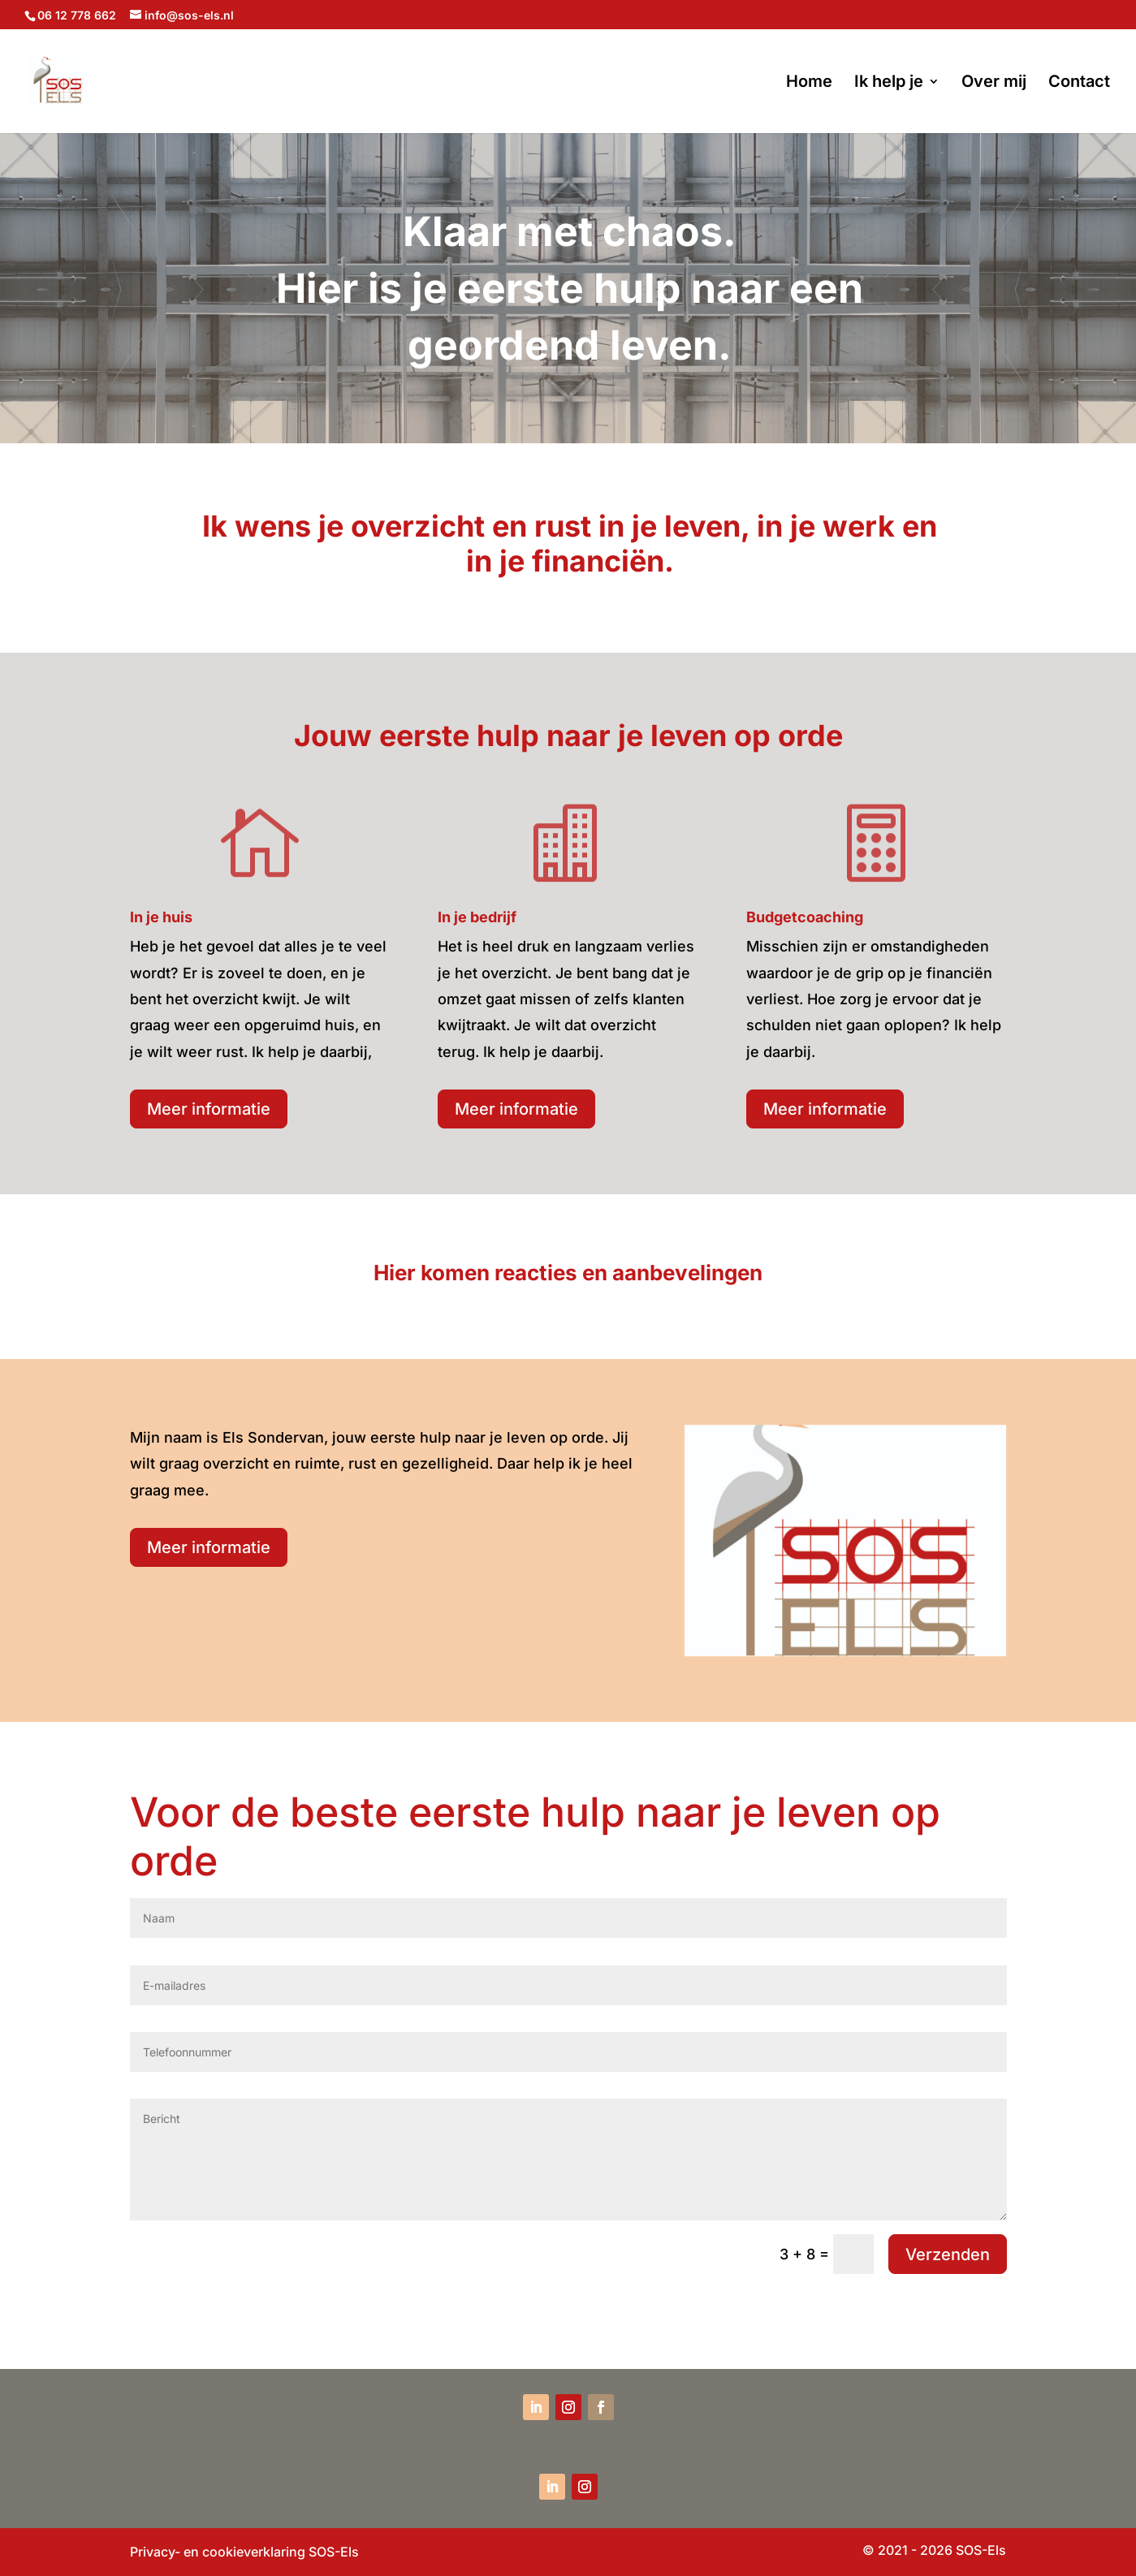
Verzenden (947, 2254)
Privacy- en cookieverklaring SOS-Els (244, 2552)
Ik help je (888, 83)
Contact (1079, 83)
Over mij (993, 83)
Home (809, 83)
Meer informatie (208, 1109)
